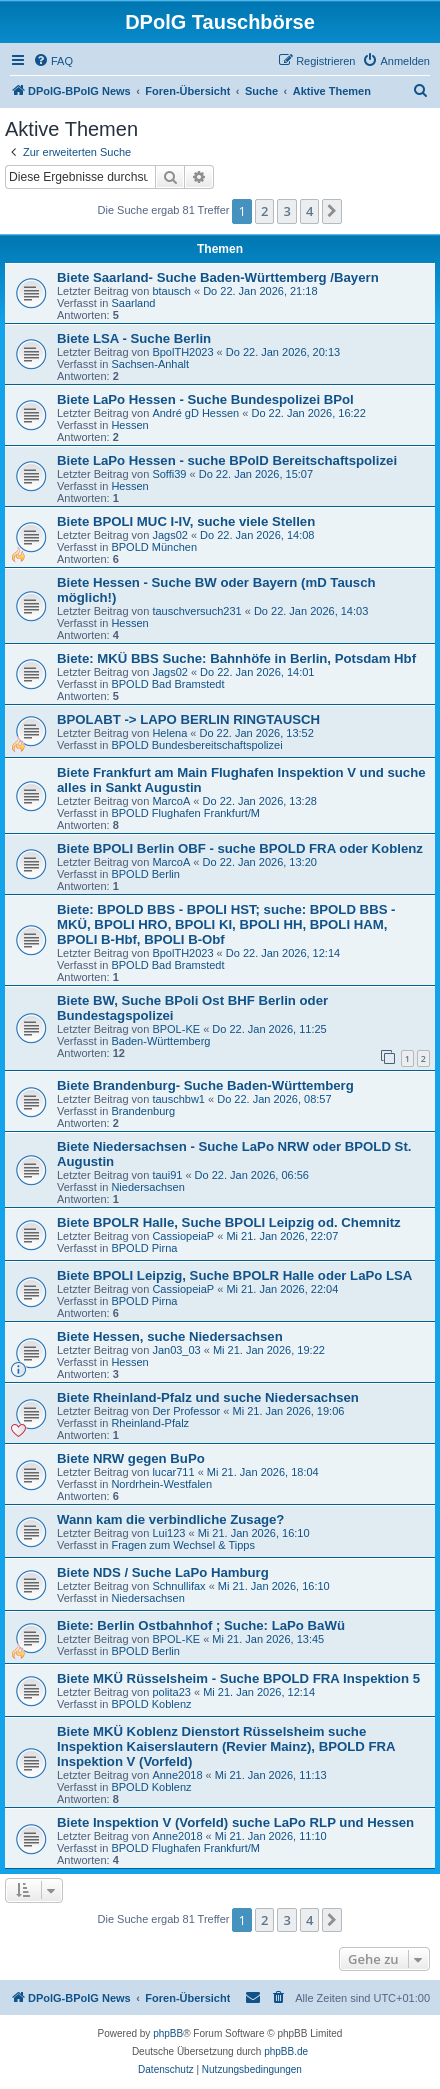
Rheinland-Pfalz (150, 1423)
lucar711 (173, 1472)
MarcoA (171, 801)
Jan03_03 (176, 1350)
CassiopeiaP (183, 1236)
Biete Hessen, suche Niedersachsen (170, 1336)
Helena (169, 733)
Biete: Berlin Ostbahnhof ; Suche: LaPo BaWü (201, 1625)
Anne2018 (177, 1775)
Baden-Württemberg (160, 1041)
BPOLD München (154, 547)
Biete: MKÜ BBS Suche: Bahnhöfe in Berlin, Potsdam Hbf (236, 658)
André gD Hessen (195, 413)
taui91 (167, 1175)
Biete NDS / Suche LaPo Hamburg (163, 1572)
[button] (332, 211)
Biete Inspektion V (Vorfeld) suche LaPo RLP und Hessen (235, 1822)
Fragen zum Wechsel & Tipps (182, 1545)
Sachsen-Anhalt (150, 364)
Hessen (129, 425)
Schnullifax (178, 1586)
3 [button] (286, 211)
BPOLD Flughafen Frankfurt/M (185, 813)
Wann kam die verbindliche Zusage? (170, 1519)
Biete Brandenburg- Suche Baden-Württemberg (205, 1085)
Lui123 (168, 1533)
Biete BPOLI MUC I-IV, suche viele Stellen (186, 521)
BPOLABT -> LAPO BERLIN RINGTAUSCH (188, 719)
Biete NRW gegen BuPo (131, 1458)
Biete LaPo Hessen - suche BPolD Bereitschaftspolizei (227, 460)
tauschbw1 (178, 1099)
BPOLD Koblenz (151, 1704)
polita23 (171, 1692)
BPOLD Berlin (145, 874)
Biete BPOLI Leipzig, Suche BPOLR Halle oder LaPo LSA (234, 1275)
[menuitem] (53, 61)
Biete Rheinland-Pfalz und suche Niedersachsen (208, 1397)
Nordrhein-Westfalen (161, 1484)
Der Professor (186, 1411)
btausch (171, 291)
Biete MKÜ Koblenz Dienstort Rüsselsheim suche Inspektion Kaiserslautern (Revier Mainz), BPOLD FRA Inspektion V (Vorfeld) (226, 1746)
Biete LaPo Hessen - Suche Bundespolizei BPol (205, 399)
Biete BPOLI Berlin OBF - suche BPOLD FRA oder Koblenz (240, 848)
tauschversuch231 (196, 611)
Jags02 (169, 535)
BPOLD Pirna (144, 1248)
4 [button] (309, 211)
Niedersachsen (147, 1187)
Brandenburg (143, 1111)
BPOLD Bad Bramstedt (167, 684)
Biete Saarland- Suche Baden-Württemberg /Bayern (218, 277)
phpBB (168, 2033)
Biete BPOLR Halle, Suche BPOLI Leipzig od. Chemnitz (229, 1222)
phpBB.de (286, 2051)
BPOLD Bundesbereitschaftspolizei (196, 745)
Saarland (133, 303)
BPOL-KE (176, 1029)
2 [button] (264, 211)
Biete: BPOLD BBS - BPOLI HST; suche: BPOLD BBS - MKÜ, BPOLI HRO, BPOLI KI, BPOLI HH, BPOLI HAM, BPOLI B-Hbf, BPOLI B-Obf (226, 924)
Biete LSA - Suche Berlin (134, 338)
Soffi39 (169, 474)
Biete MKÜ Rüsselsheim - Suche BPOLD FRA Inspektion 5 (238, 1678)
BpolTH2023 (182, 352)
